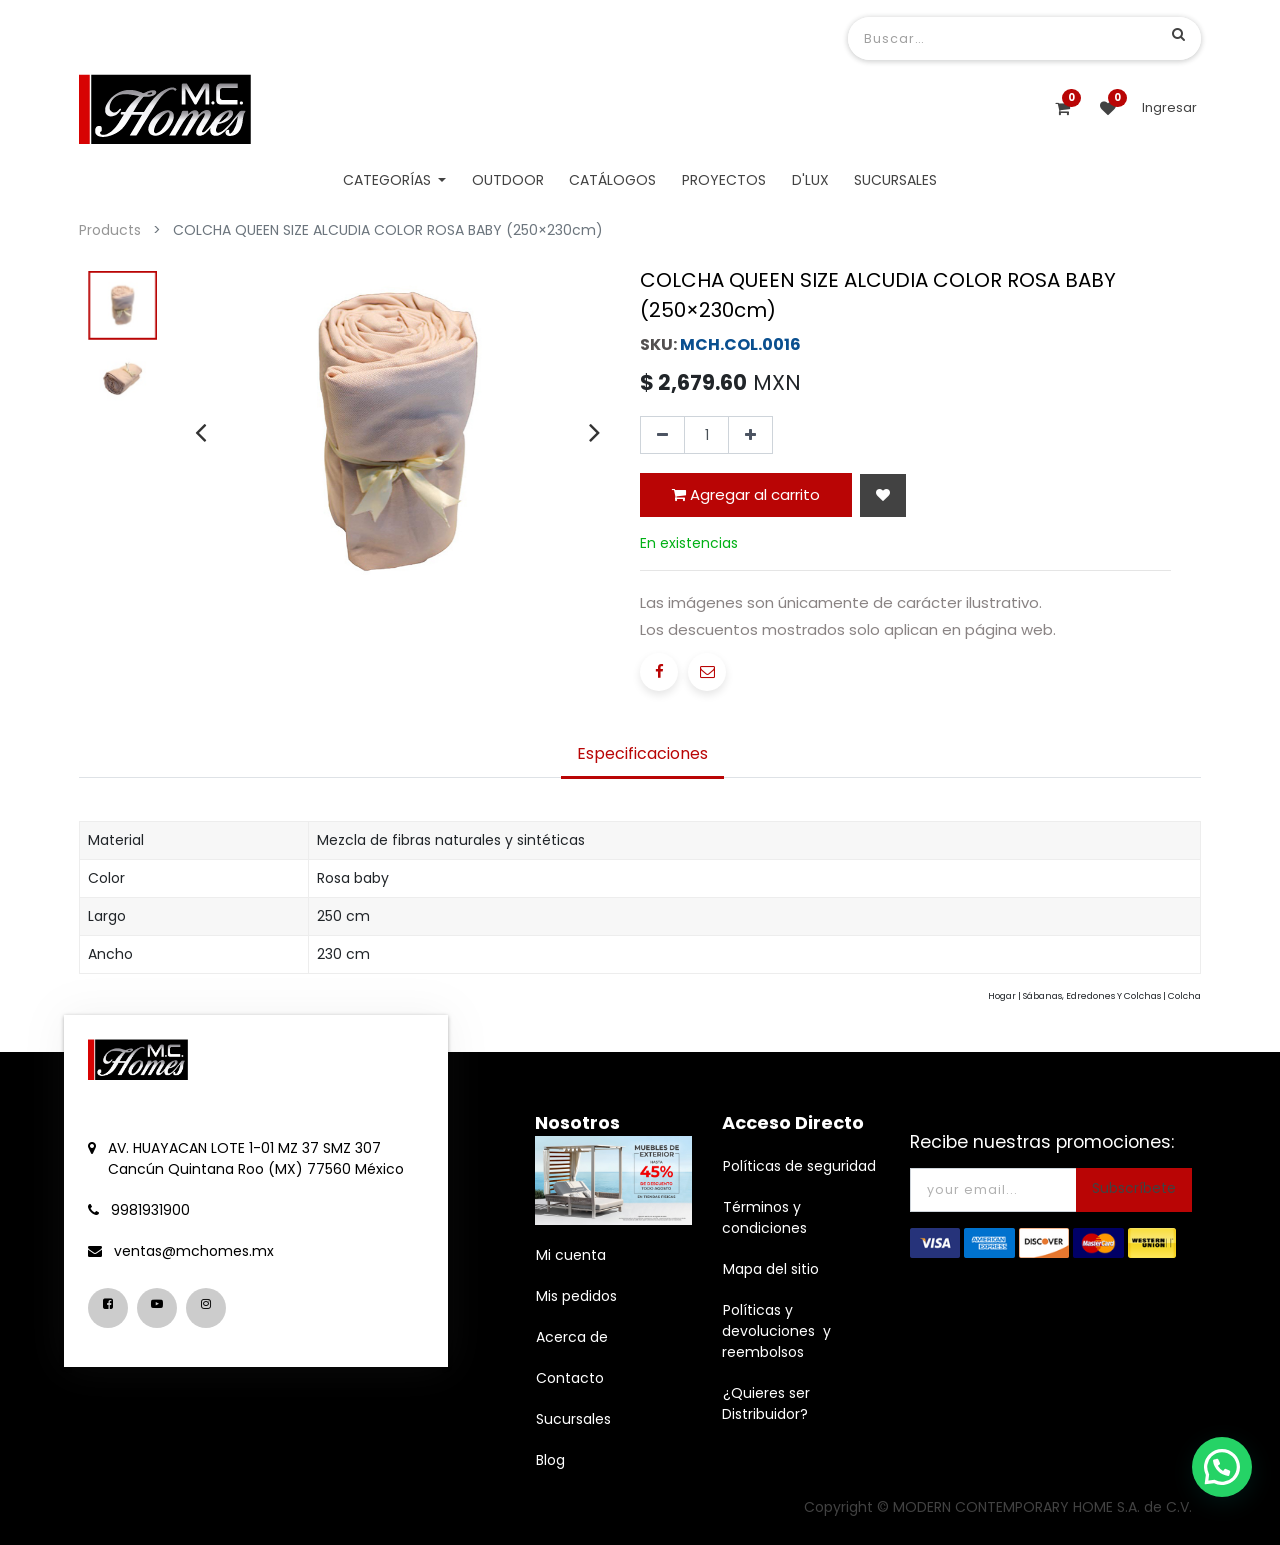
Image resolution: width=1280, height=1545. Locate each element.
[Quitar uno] (662, 435)
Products (110, 230)
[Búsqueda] (1178, 34)
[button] (883, 495)
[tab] (642, 756)
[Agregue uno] (750, 435)
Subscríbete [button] (1134, 1188)
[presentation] (200, 432)
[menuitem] (508, 180)
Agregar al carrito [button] (746, 494)
